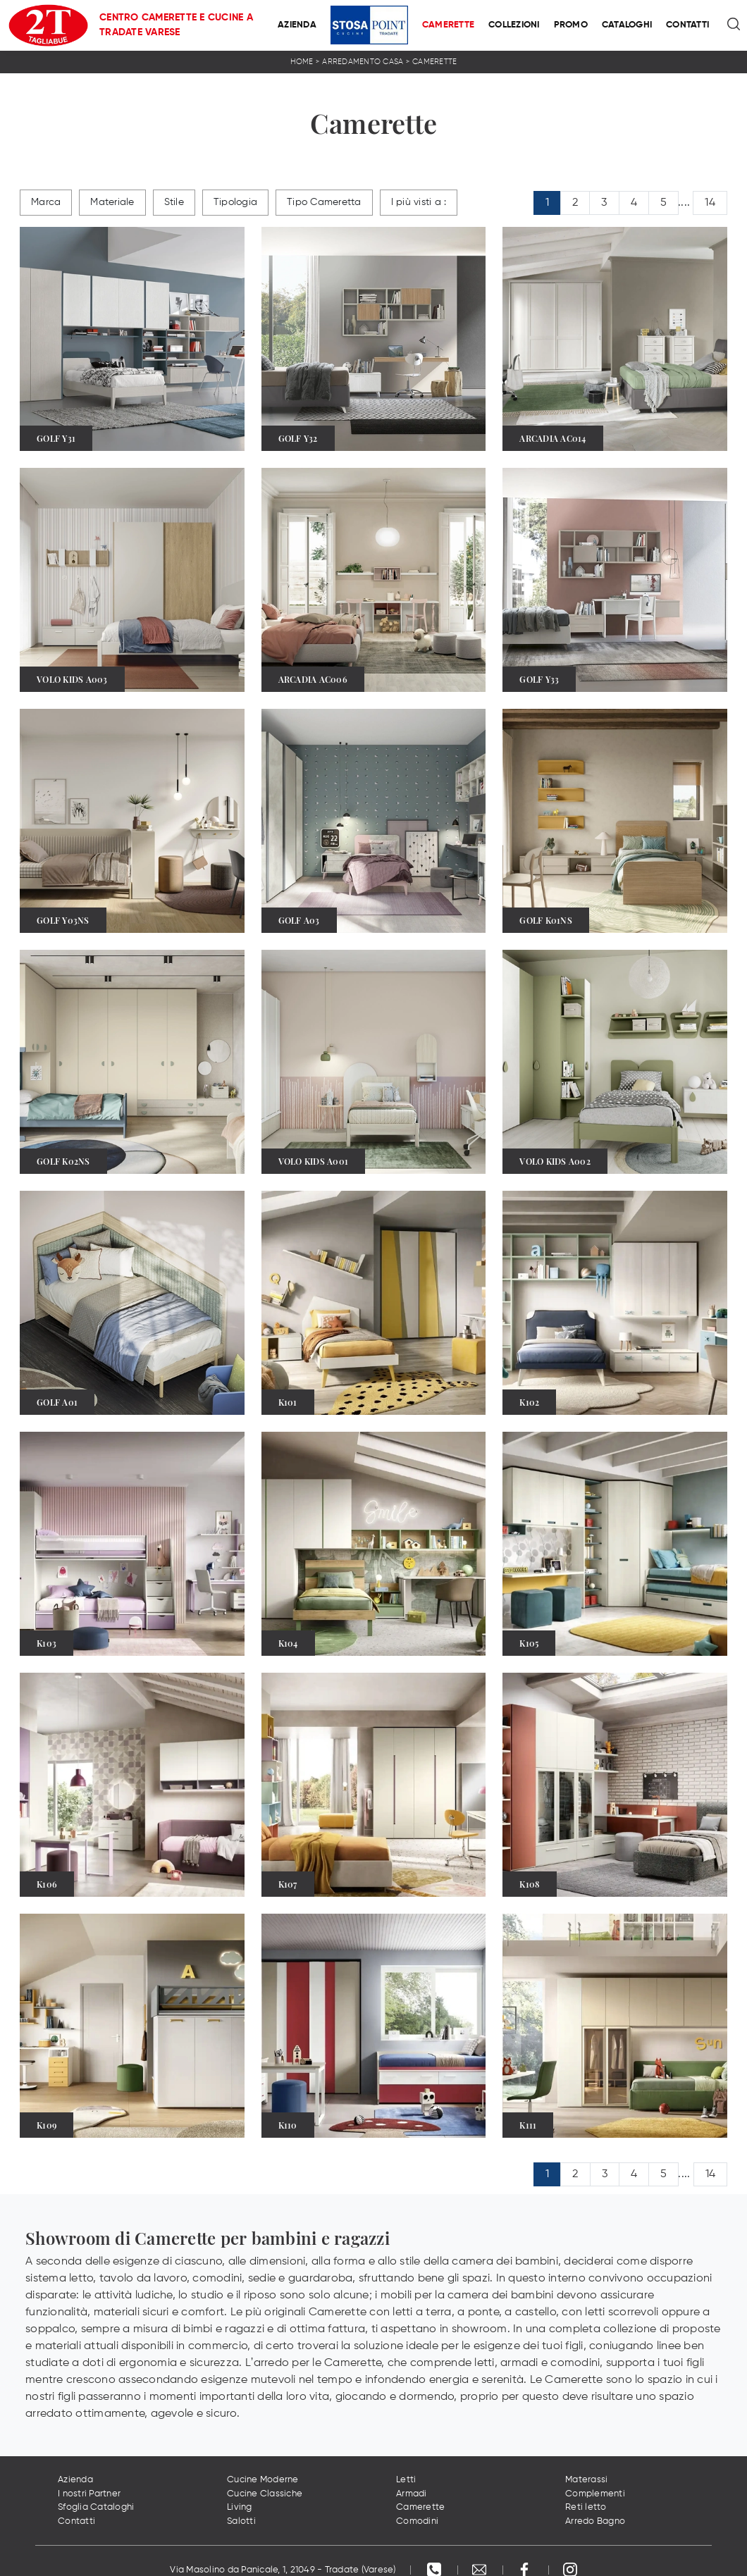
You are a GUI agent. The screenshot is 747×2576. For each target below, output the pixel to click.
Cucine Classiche (264, 2493)
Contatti (687, 25)
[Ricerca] (734, 25)
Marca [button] (46, 202)
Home (302, 62)
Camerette (448, 25)
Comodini (417, 2521)
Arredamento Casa (362, 62)
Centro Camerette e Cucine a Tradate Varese (176, 25)
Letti (406, 2479)
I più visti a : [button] (419, 202)
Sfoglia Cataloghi (96, 2507)
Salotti (241, 2521)
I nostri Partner (89, 2493)
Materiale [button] (112, 202)
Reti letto (586, 2507)
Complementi (595, 2493)
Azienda (297, 25)
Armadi (411, 2493)
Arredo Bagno (595, 2521)
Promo (571, 25)
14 (710, 203)
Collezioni (514, 25)
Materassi (586, 2479)
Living (239, 2507)
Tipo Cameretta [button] (324, 202)
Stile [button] (174, 202)
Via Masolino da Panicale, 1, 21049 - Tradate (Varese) (282, 2570)
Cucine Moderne (263, 2479)
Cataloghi (627, 25)
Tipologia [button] (235, 202)
